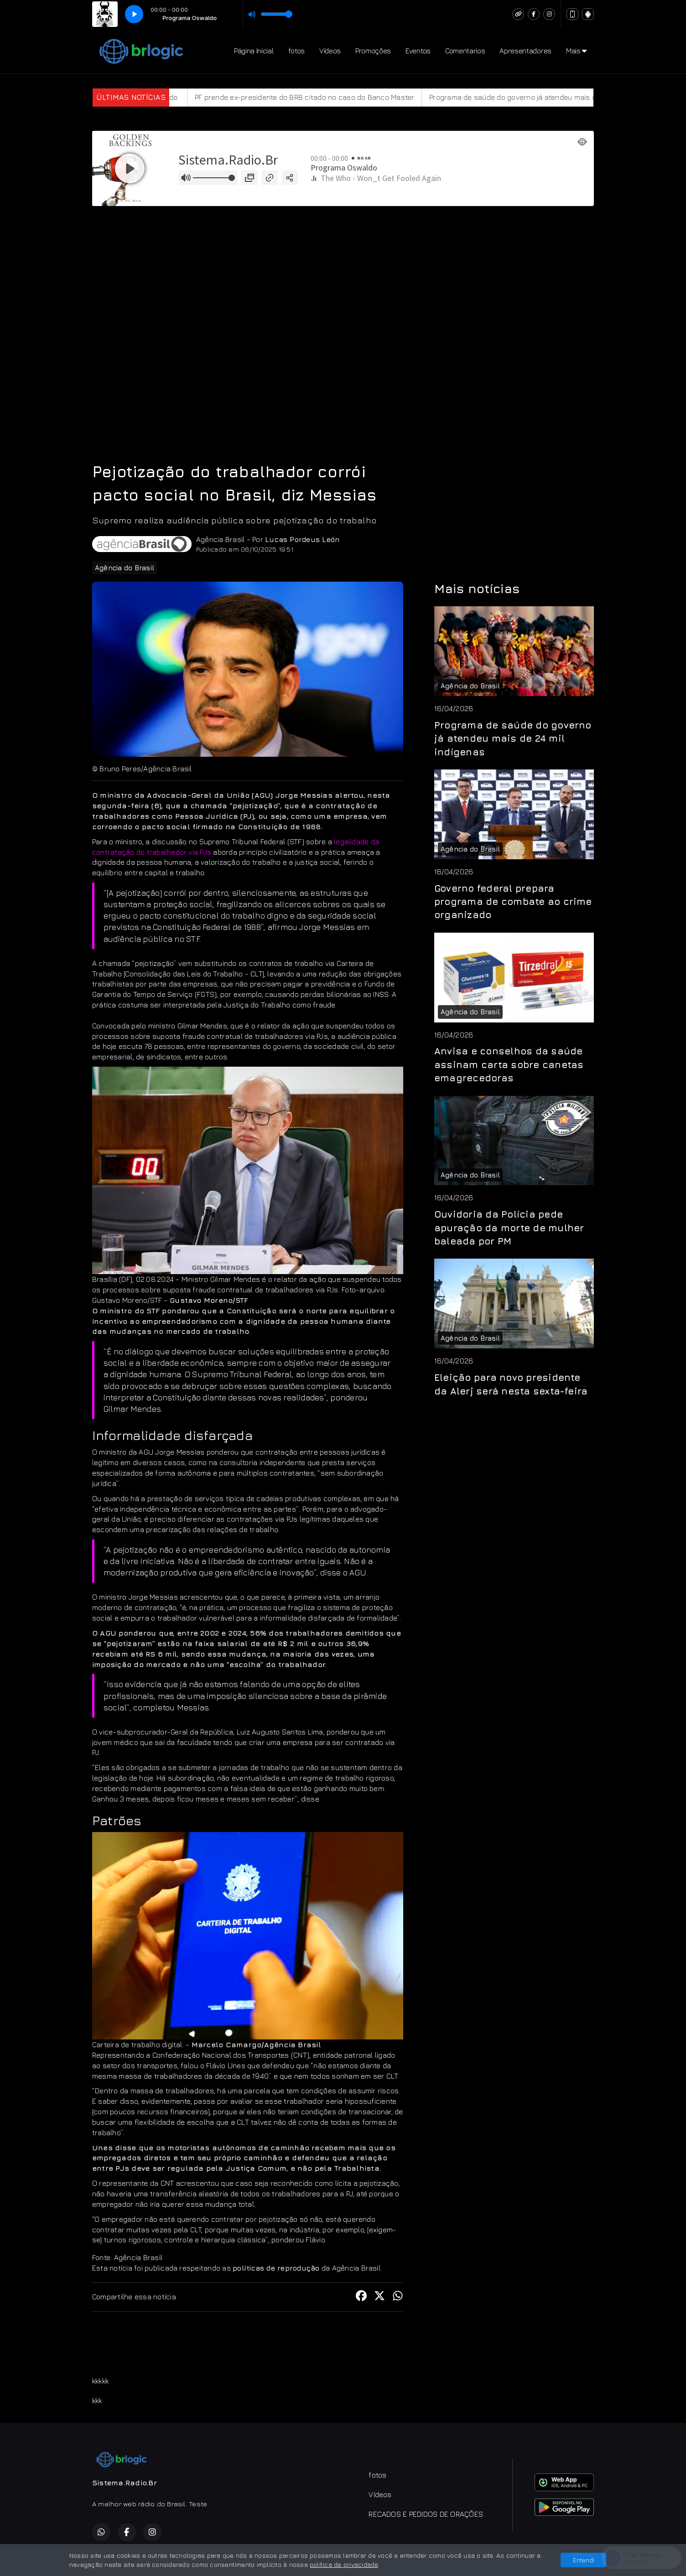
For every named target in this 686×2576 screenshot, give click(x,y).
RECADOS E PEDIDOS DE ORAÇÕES (426, 2514)
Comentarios (465, 50)
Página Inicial (254, 50)
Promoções (373, 50)
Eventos (418, 50)
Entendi (583, 2560)
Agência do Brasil (124, 568)
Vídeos (330, 50)
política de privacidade (344, 2564)
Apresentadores (525, 50)
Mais (576, 50)
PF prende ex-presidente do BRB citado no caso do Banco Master (332, 97)
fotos (296, 50)
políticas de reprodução (276, 2268)
